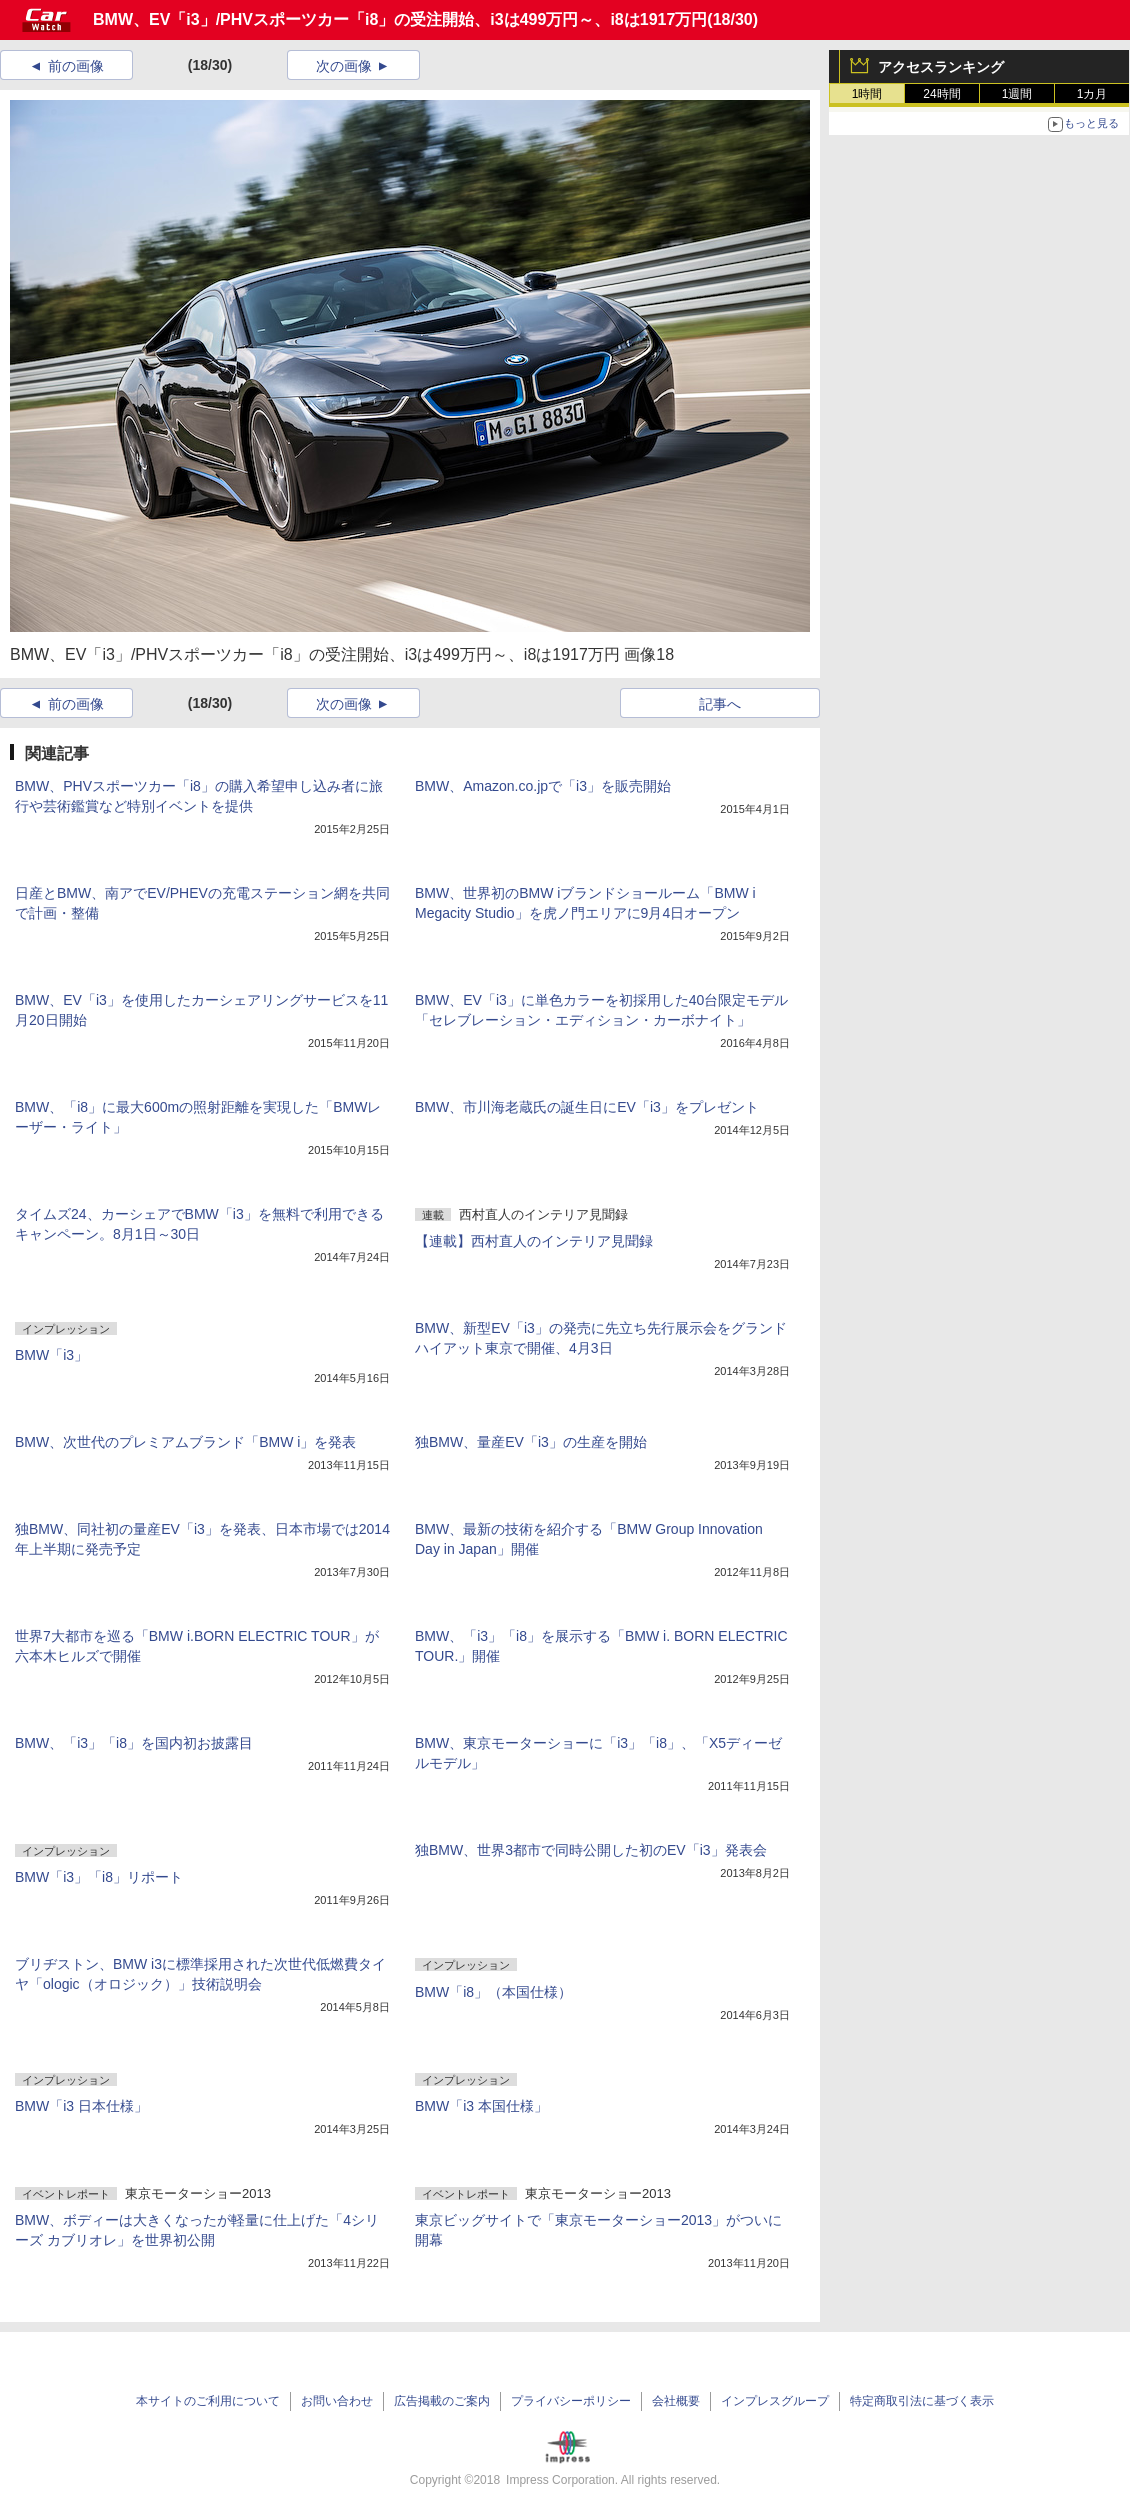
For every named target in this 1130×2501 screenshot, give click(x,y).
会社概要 (676, 2401)
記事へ (720, 704)
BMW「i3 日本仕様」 (81, 2106)
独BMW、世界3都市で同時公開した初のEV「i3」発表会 (591, 1850)
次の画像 (344, 66)
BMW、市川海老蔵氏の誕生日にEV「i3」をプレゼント (587, 1107)
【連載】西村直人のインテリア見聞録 (534, 1241)
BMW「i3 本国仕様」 (481, 2106)
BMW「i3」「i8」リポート (99, 1877)
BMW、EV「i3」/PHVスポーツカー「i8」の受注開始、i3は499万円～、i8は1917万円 (400, 19)
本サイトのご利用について (208, 2401)
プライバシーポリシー (571, 2401)
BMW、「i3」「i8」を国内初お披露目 (134, 1743)
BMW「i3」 (51, 1355)
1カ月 (1092, 94)
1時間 (867, 94)
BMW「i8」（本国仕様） (493, 1992)
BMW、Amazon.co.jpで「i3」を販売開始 (543, 786)
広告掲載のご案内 (442, 2401)
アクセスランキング (941, 67)
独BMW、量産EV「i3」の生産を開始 (531, 1442)
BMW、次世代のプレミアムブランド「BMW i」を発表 (185, 1442)
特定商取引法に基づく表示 (922, 2401)
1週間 (1017, 94)
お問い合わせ (337, 2401)
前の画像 (76, 66)
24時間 (941, 94)
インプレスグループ (775, 2401)
